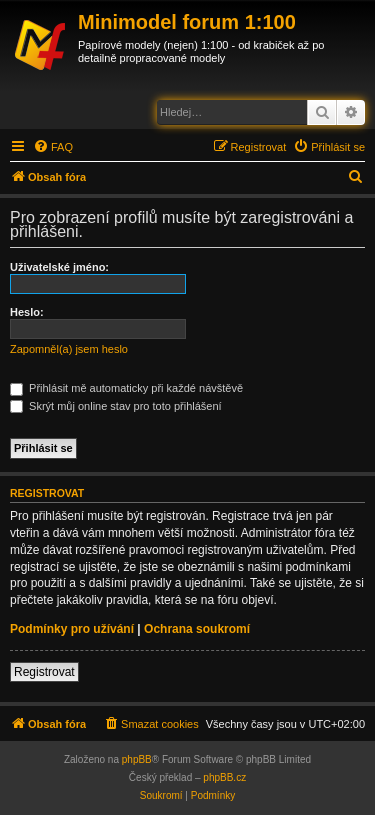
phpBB (137, 759)
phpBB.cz (224, 777)
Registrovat (44, 672)
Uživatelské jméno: (59, 267)
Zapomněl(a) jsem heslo (69, 349)
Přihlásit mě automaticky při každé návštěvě (126, 388)
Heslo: (27, 312)
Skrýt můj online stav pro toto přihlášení (116, 406)
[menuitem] (53, 147)
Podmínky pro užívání (72, 629)
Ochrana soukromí (197, 629)
